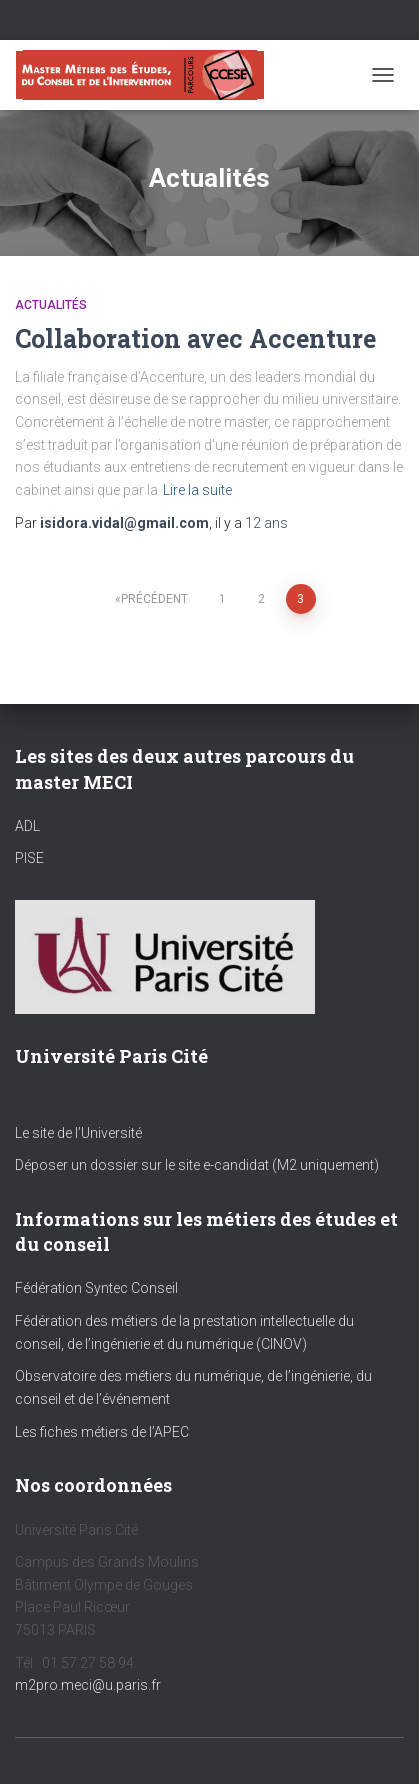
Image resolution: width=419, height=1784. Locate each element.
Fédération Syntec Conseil (96, 1288)
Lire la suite (197, 490)
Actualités (51, 305)
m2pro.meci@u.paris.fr (88, 1685)
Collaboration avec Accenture (195, 338)
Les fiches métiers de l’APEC (102, 1432)
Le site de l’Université (78, 1133)
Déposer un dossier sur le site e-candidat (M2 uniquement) (197, 1165)
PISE (29, 858)
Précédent (154, 599)
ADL (27, 826)
